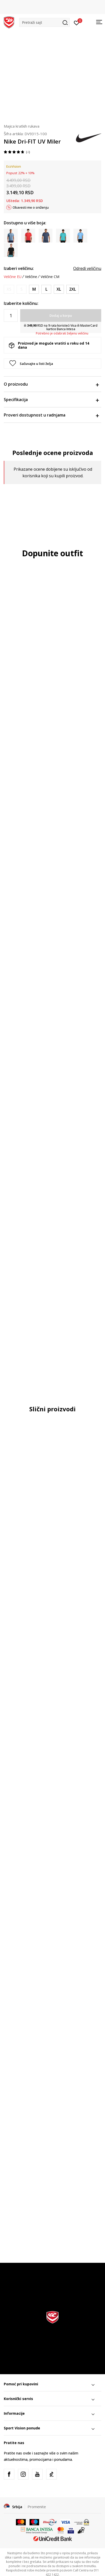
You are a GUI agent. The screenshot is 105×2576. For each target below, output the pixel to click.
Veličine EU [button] (12, 277)
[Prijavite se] (76, 22)
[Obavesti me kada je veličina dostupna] (9, 289)
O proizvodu (51, 384)
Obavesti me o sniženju (31, 207)
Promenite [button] (37, 2506)
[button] (44, 22)
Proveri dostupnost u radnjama (51, 415)
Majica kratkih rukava (21, 126)
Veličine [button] (31, 277)
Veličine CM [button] (50, 277)
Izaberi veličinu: (19, 268)
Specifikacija (51, 399)
